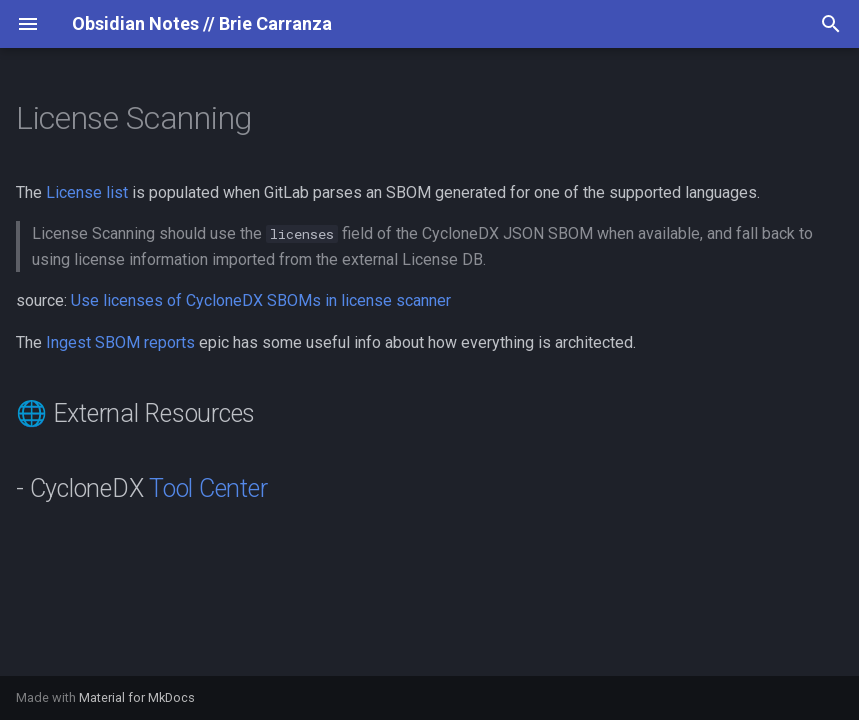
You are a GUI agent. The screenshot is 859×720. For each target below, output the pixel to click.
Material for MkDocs (137, 697)
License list (87, 192)
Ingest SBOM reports (120, 342)
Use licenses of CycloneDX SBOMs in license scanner (261, 300)
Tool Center (208, 488)
